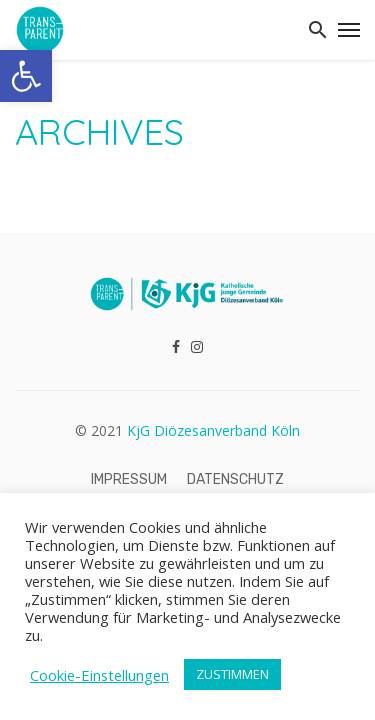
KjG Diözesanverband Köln (213, 430)
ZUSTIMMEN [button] (232, 674)
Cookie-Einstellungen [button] (99, 675)
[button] (26, 76)
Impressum (129, 479)
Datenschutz (235, 479)
